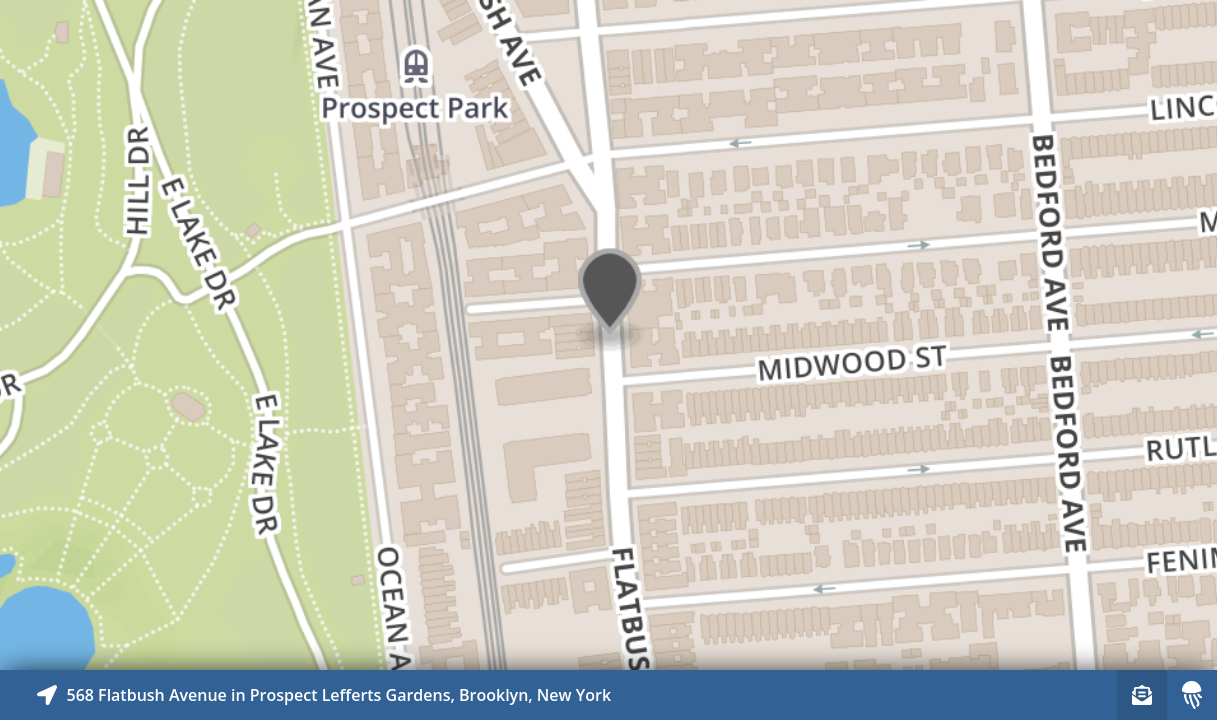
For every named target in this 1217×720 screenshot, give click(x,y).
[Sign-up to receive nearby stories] (1142, 695)
